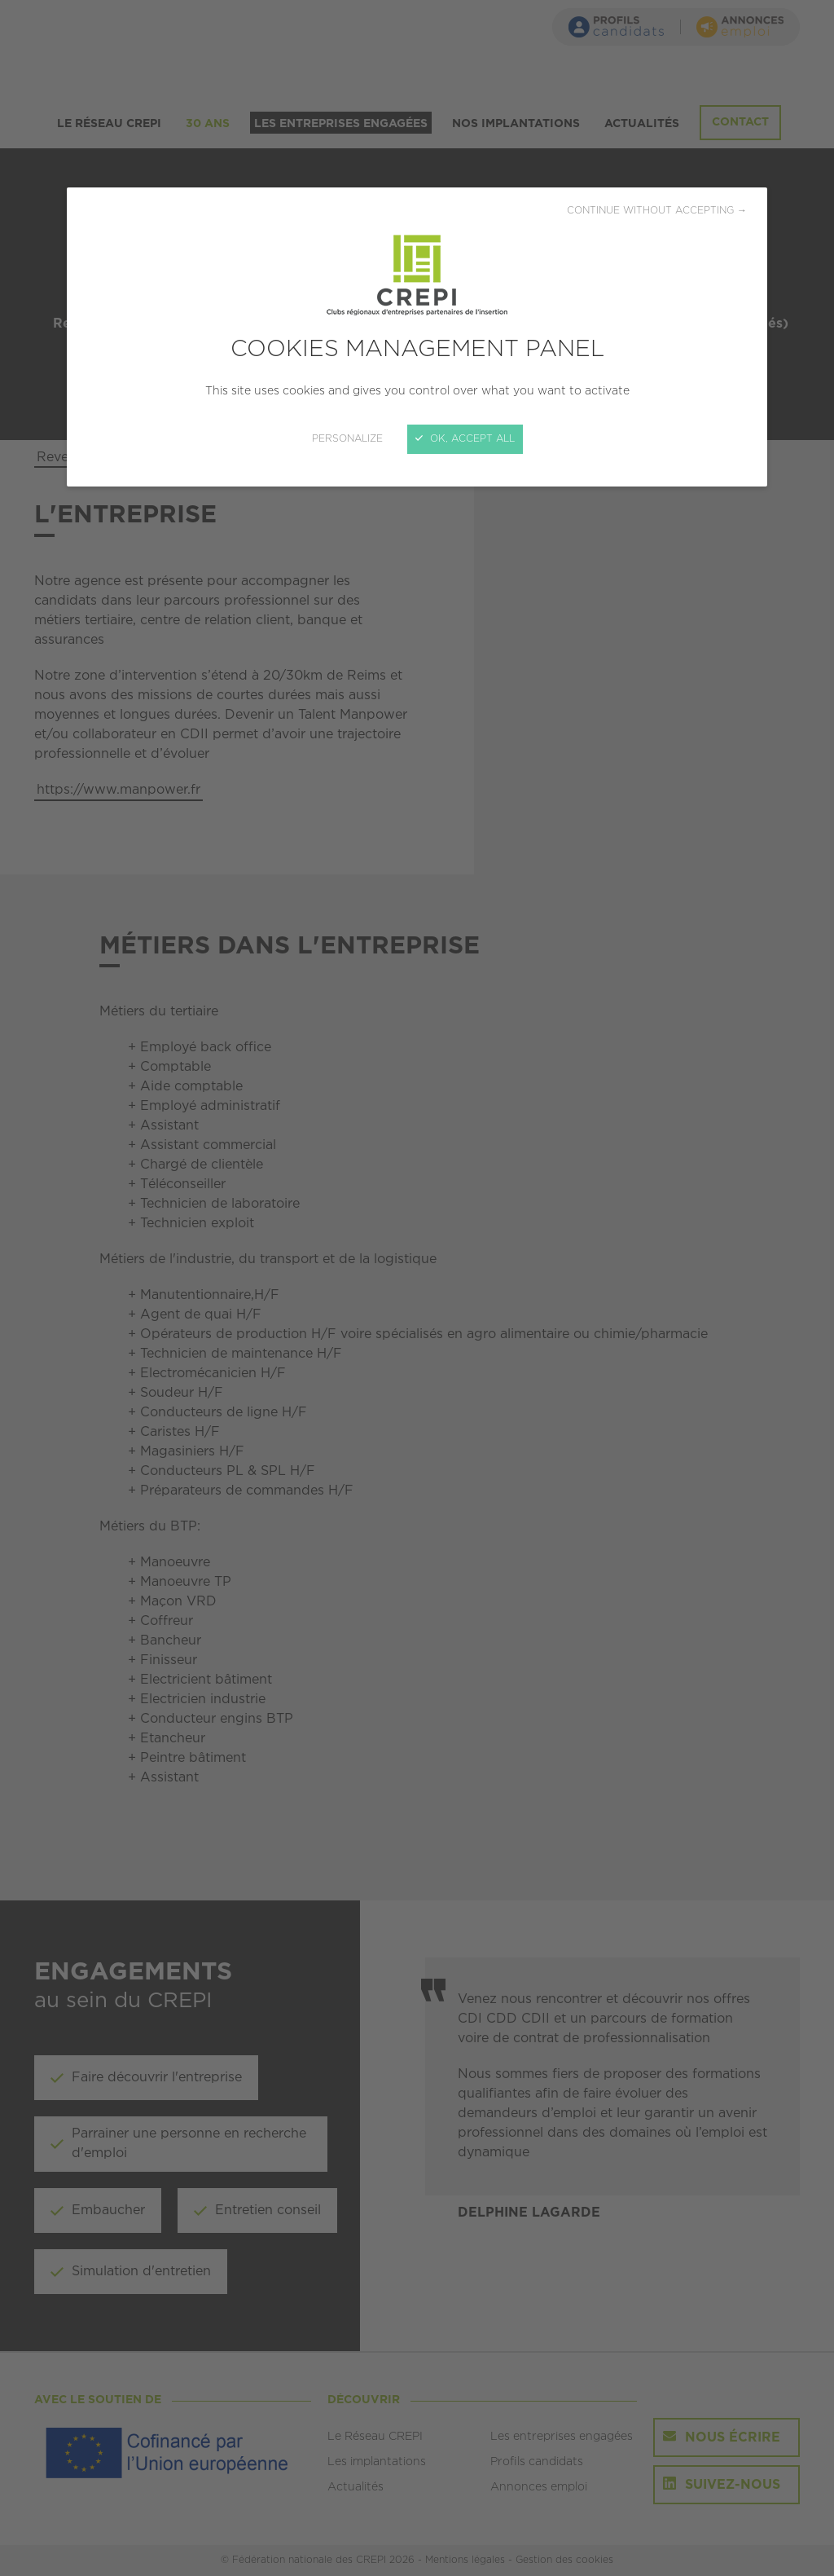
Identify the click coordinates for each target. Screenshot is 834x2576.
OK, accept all (465, 438)
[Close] (417, 1288)
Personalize (347, 438)
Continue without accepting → (657, 210)
